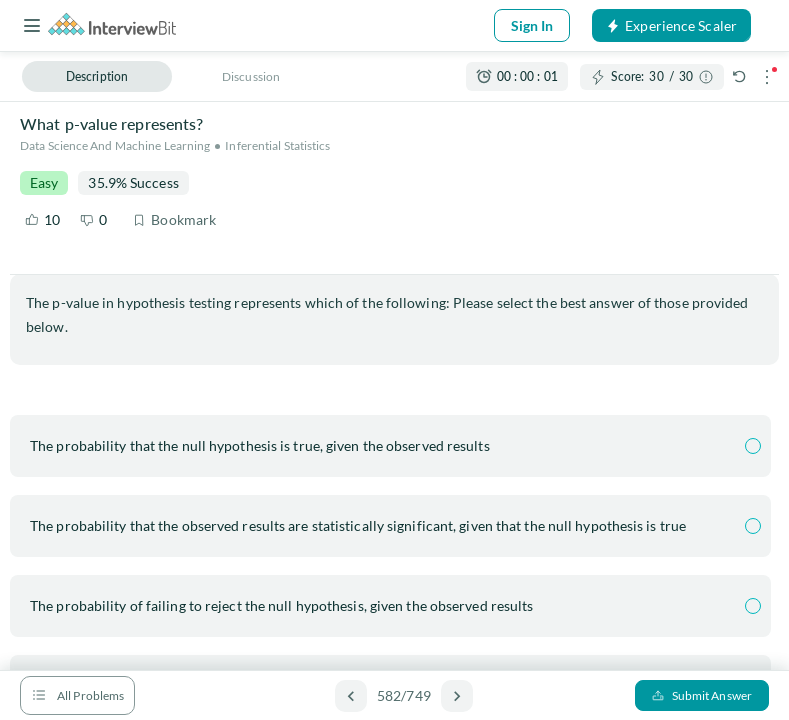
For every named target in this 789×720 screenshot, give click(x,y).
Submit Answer (702, 695)
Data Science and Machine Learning (115, 145)
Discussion (251, 76)
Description (97, 76)
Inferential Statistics (277, 145)
